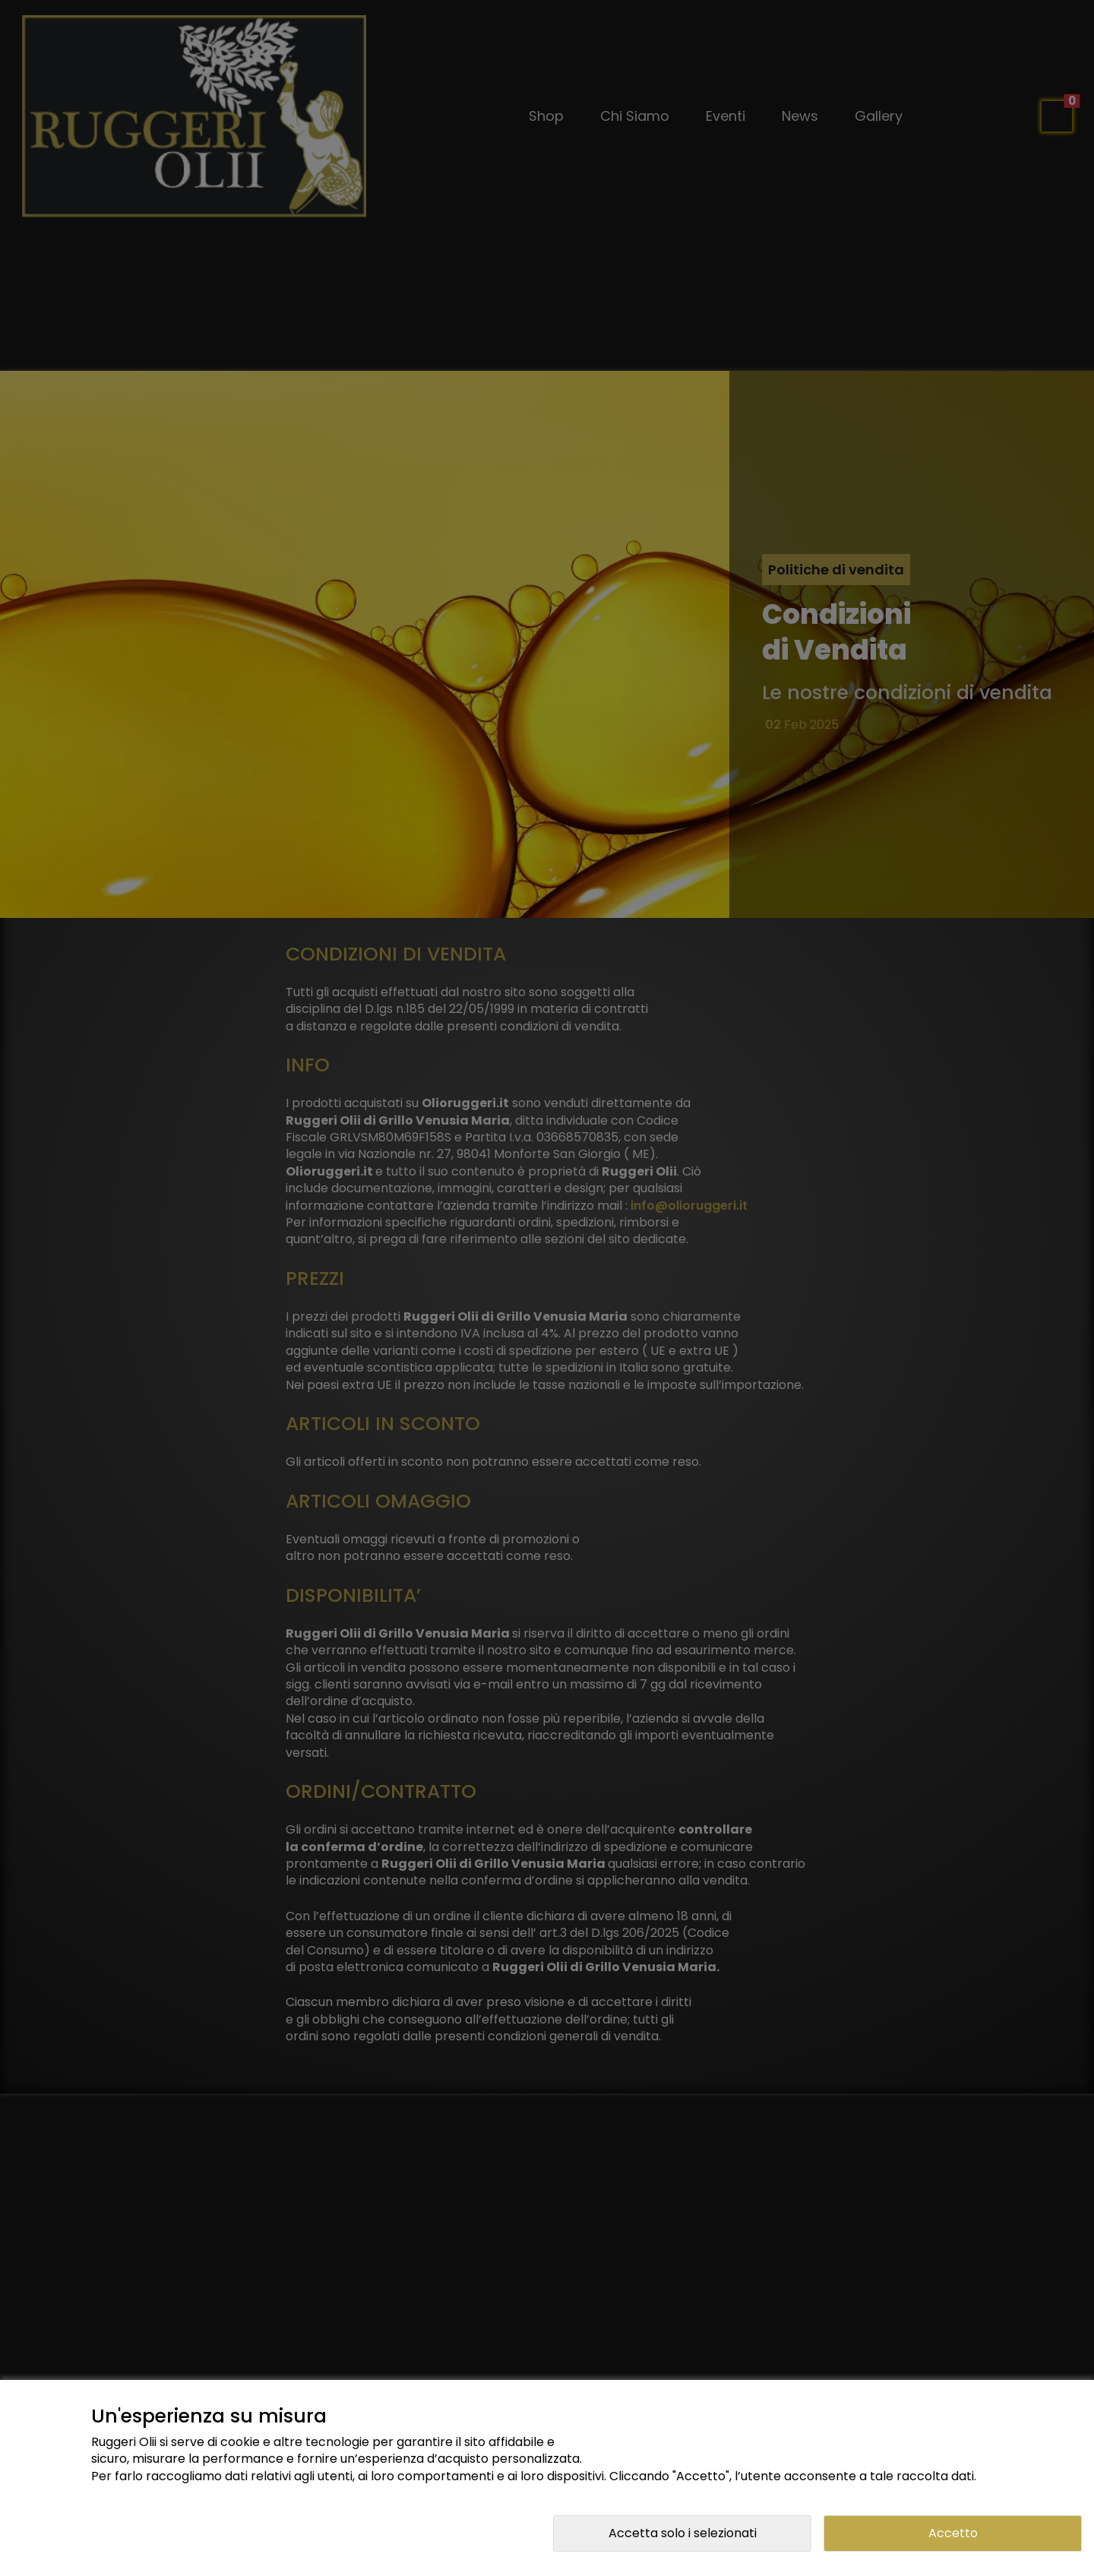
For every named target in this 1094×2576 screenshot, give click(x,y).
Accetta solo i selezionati (683, 2533)
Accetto (953, 2533)
